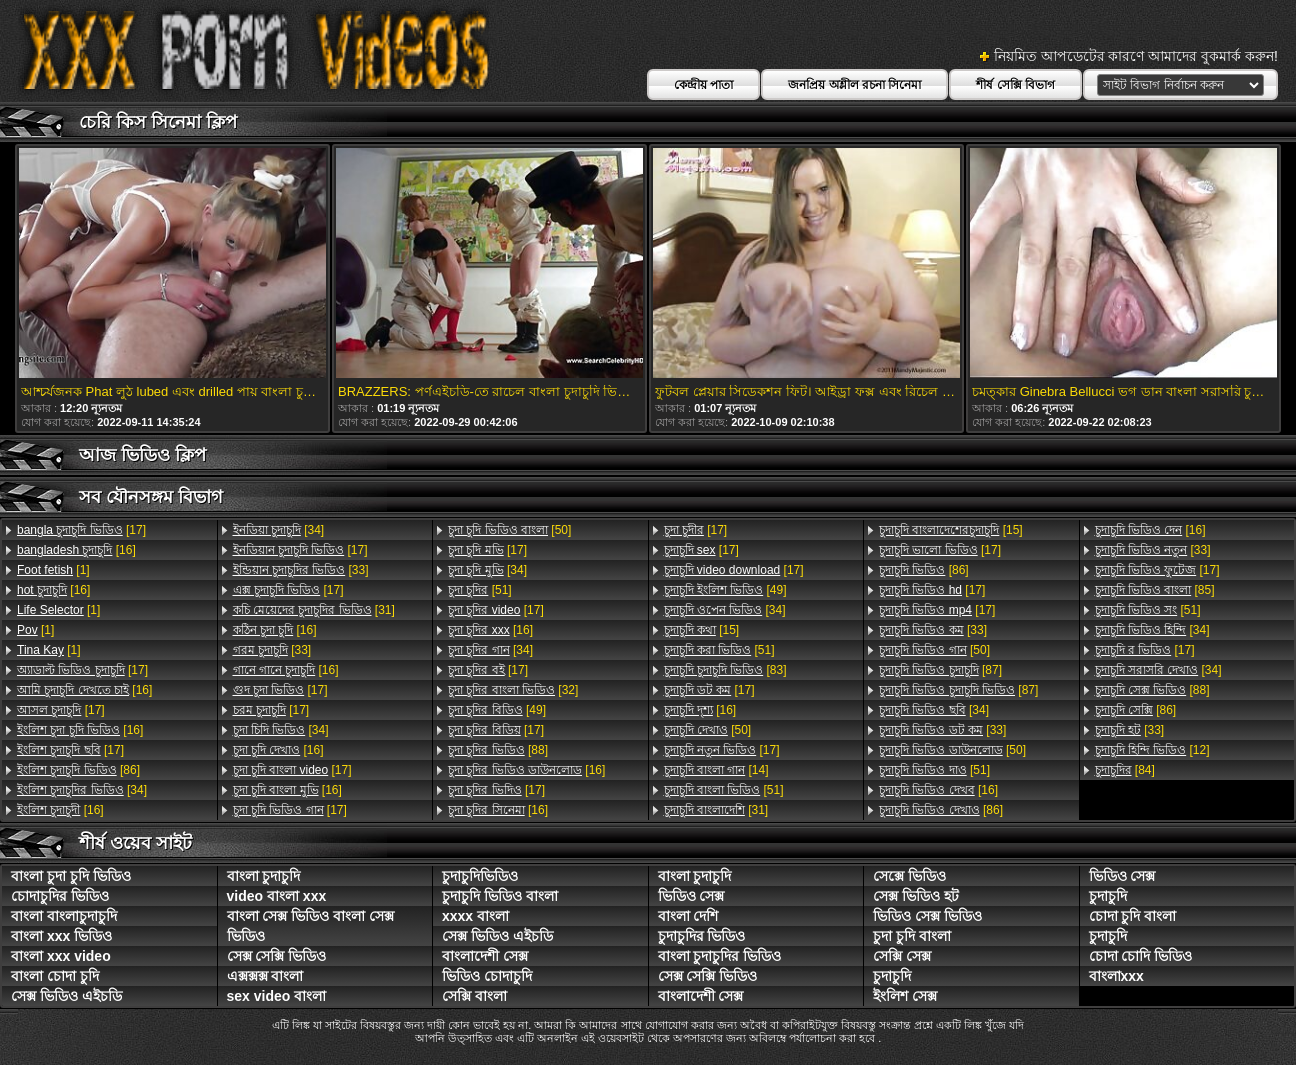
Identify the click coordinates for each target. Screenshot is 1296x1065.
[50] (509, 530)
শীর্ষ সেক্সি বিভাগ (1015, 85)
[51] (480, 590)
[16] (76, 550)
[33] (301, 570)
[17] (81, 530)
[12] (1152, 750)
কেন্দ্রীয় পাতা (703, 85)
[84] (1125, 770)
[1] (53, 570)
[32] (513, 690)
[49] (497, 710)
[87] (940, 670)
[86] (78, 770)
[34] (82, 790)
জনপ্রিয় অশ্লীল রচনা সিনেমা (854, 85)
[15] (702, 630)
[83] (725, 670)
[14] (716, 770)
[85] (1155, 590)
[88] (498, 750)
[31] (314, 610)
